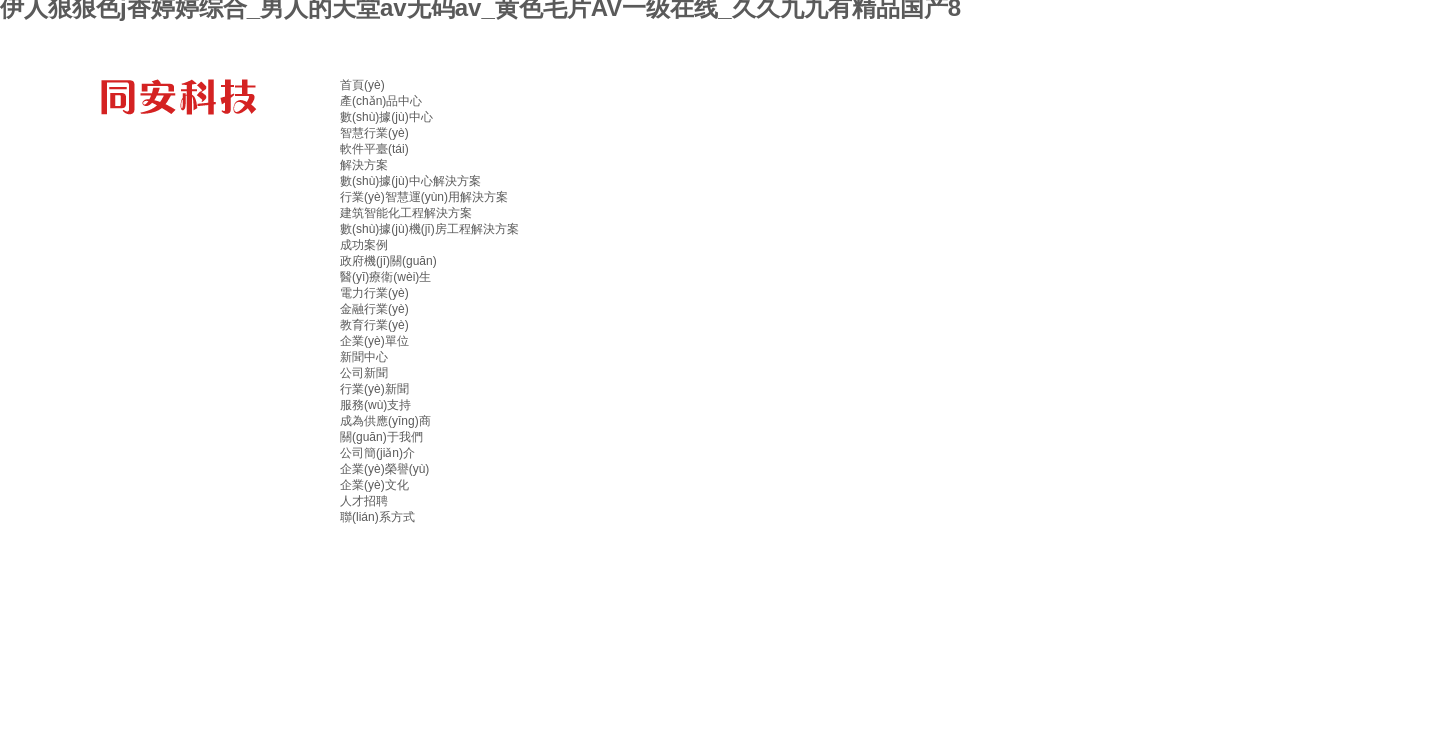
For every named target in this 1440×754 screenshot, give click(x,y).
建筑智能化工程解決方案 (406, 213)
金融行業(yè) (374, 309)
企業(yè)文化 (374, 485)
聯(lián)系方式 (377, 517)
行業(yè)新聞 (374, 389)
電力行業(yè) (374, 293)
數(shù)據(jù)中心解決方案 (410, 181)
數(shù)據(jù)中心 (386, 117)
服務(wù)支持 (375, 405)
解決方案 (364, 165)
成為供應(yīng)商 (385, 421)
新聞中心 (364, 357)
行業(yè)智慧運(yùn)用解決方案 (424, 197)
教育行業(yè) (374, 325)
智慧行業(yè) (374, 133)
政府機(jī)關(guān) (388, 261)
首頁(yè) (362, 85)
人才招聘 (364, 501)
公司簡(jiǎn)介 (377, 453)
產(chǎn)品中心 (381, 101)
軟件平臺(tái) (374, 149)
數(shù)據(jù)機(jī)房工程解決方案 (429, 229)
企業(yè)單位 (374, 341)
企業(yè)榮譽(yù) (384, 469)
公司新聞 (364, 373)
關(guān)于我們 (381, 437)
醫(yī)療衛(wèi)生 (385, 277)
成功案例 (364, 245)
